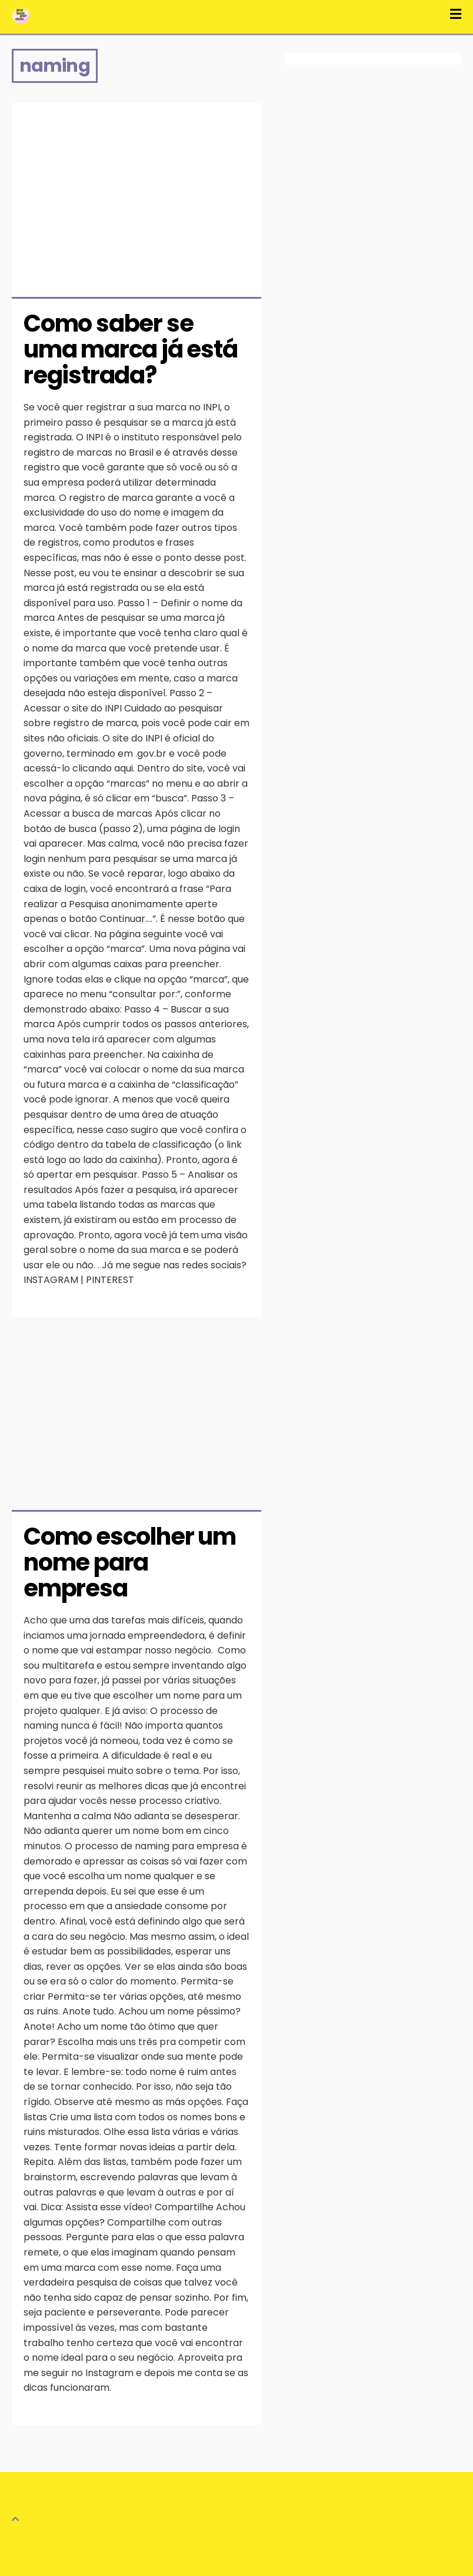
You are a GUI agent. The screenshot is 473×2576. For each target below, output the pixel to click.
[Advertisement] (136, 191)
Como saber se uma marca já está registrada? (132, 349)
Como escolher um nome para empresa (132, 1562)
